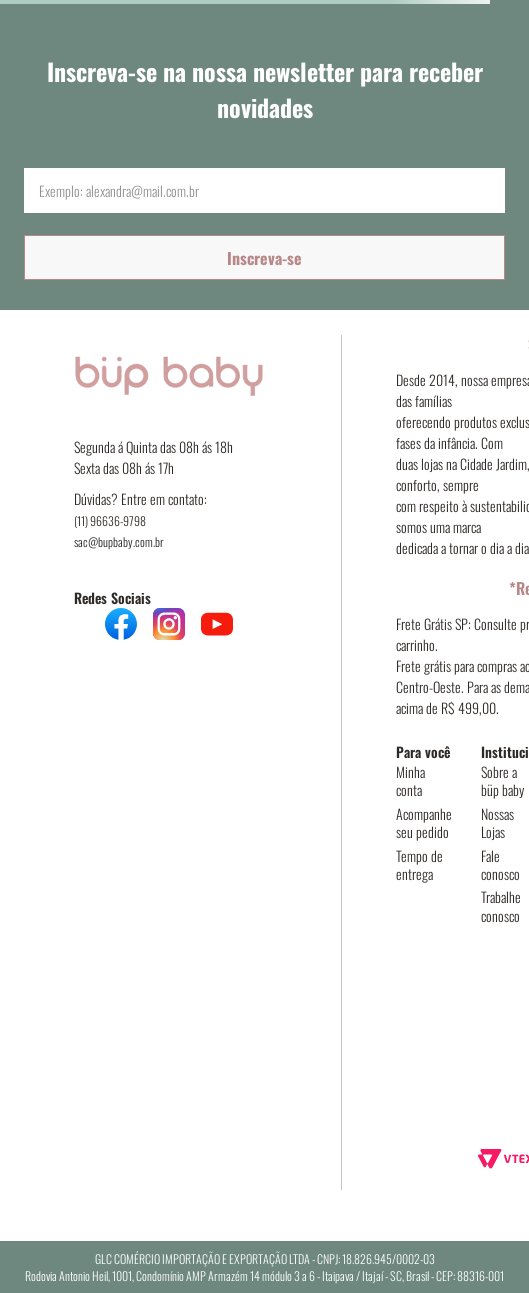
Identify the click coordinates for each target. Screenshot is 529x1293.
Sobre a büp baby (502, 780)
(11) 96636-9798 (110, 520)
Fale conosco (500, 864)
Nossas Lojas (497, 822)
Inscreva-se (264, 258)
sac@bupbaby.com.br (119, 541)
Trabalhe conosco (501, 905)
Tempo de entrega (419, 864)
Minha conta (410, 780)
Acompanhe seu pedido (424, 822)
